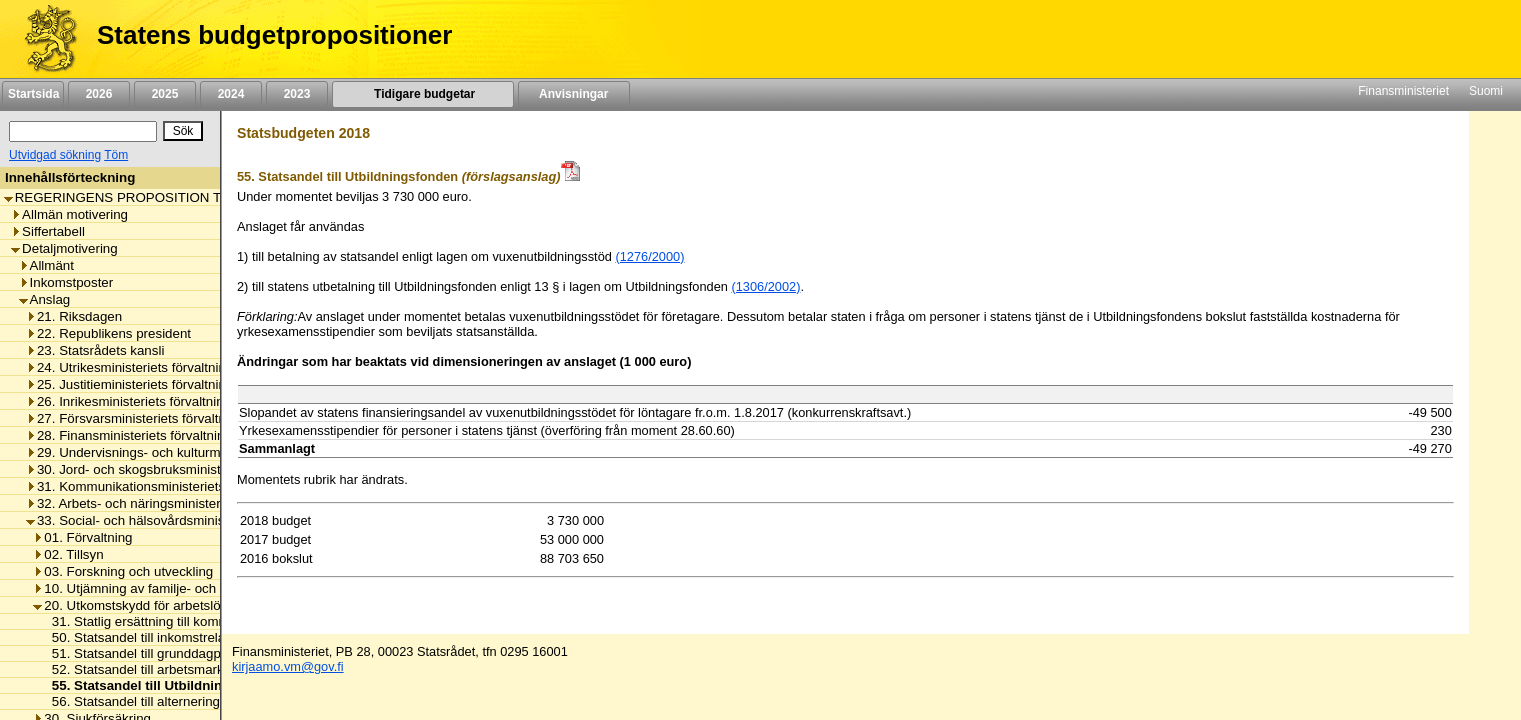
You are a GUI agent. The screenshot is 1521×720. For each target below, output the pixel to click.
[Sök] (83, 131)
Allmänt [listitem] (46, 265)
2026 (99, 94)
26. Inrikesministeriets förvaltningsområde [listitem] (154, 401)
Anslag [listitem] (45, 299)
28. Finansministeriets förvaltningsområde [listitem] (155, 435)
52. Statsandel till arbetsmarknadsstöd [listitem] (159, 669)
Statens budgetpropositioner (274, 35)
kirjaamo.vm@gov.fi (288, 666)
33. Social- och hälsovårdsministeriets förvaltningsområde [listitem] (202, 520)
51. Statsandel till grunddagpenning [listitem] (151, 653)
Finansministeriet (1403, 91)
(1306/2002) (765, 286)
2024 (231, 94)
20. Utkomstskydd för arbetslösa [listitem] (133, 605)
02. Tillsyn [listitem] (68, 554)
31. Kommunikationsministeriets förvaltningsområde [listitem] (184, 486)
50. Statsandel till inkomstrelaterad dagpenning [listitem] (185, 637)
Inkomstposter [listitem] (66, 282)
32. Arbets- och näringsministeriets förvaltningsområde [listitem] (192, 503)
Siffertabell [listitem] (48, 231)
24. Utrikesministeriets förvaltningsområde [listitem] (155, 367)
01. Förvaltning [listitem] (82, 537)
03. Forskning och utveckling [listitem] (123, 571)
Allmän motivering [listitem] (69, 214)
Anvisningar (574, 94)
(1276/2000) (649, 256)
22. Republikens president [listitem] (108, 333)
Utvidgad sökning (55, 155)
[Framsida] (43, 39)
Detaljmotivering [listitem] (64, 248)
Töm (116, 155)
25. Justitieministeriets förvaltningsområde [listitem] (155, 384)
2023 (297, 94)
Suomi (1486, 91)
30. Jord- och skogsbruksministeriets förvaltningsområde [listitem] (198, 469)
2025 (165, 94)
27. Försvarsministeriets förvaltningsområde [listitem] (161, 418)
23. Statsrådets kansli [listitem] (95, 350)
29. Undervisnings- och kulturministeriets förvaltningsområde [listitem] (210, 452)
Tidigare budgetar (422, 94)
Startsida (33, 94)
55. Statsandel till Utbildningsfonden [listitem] (161, 685)
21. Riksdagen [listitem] (74, 316)
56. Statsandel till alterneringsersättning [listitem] (163, 701)
